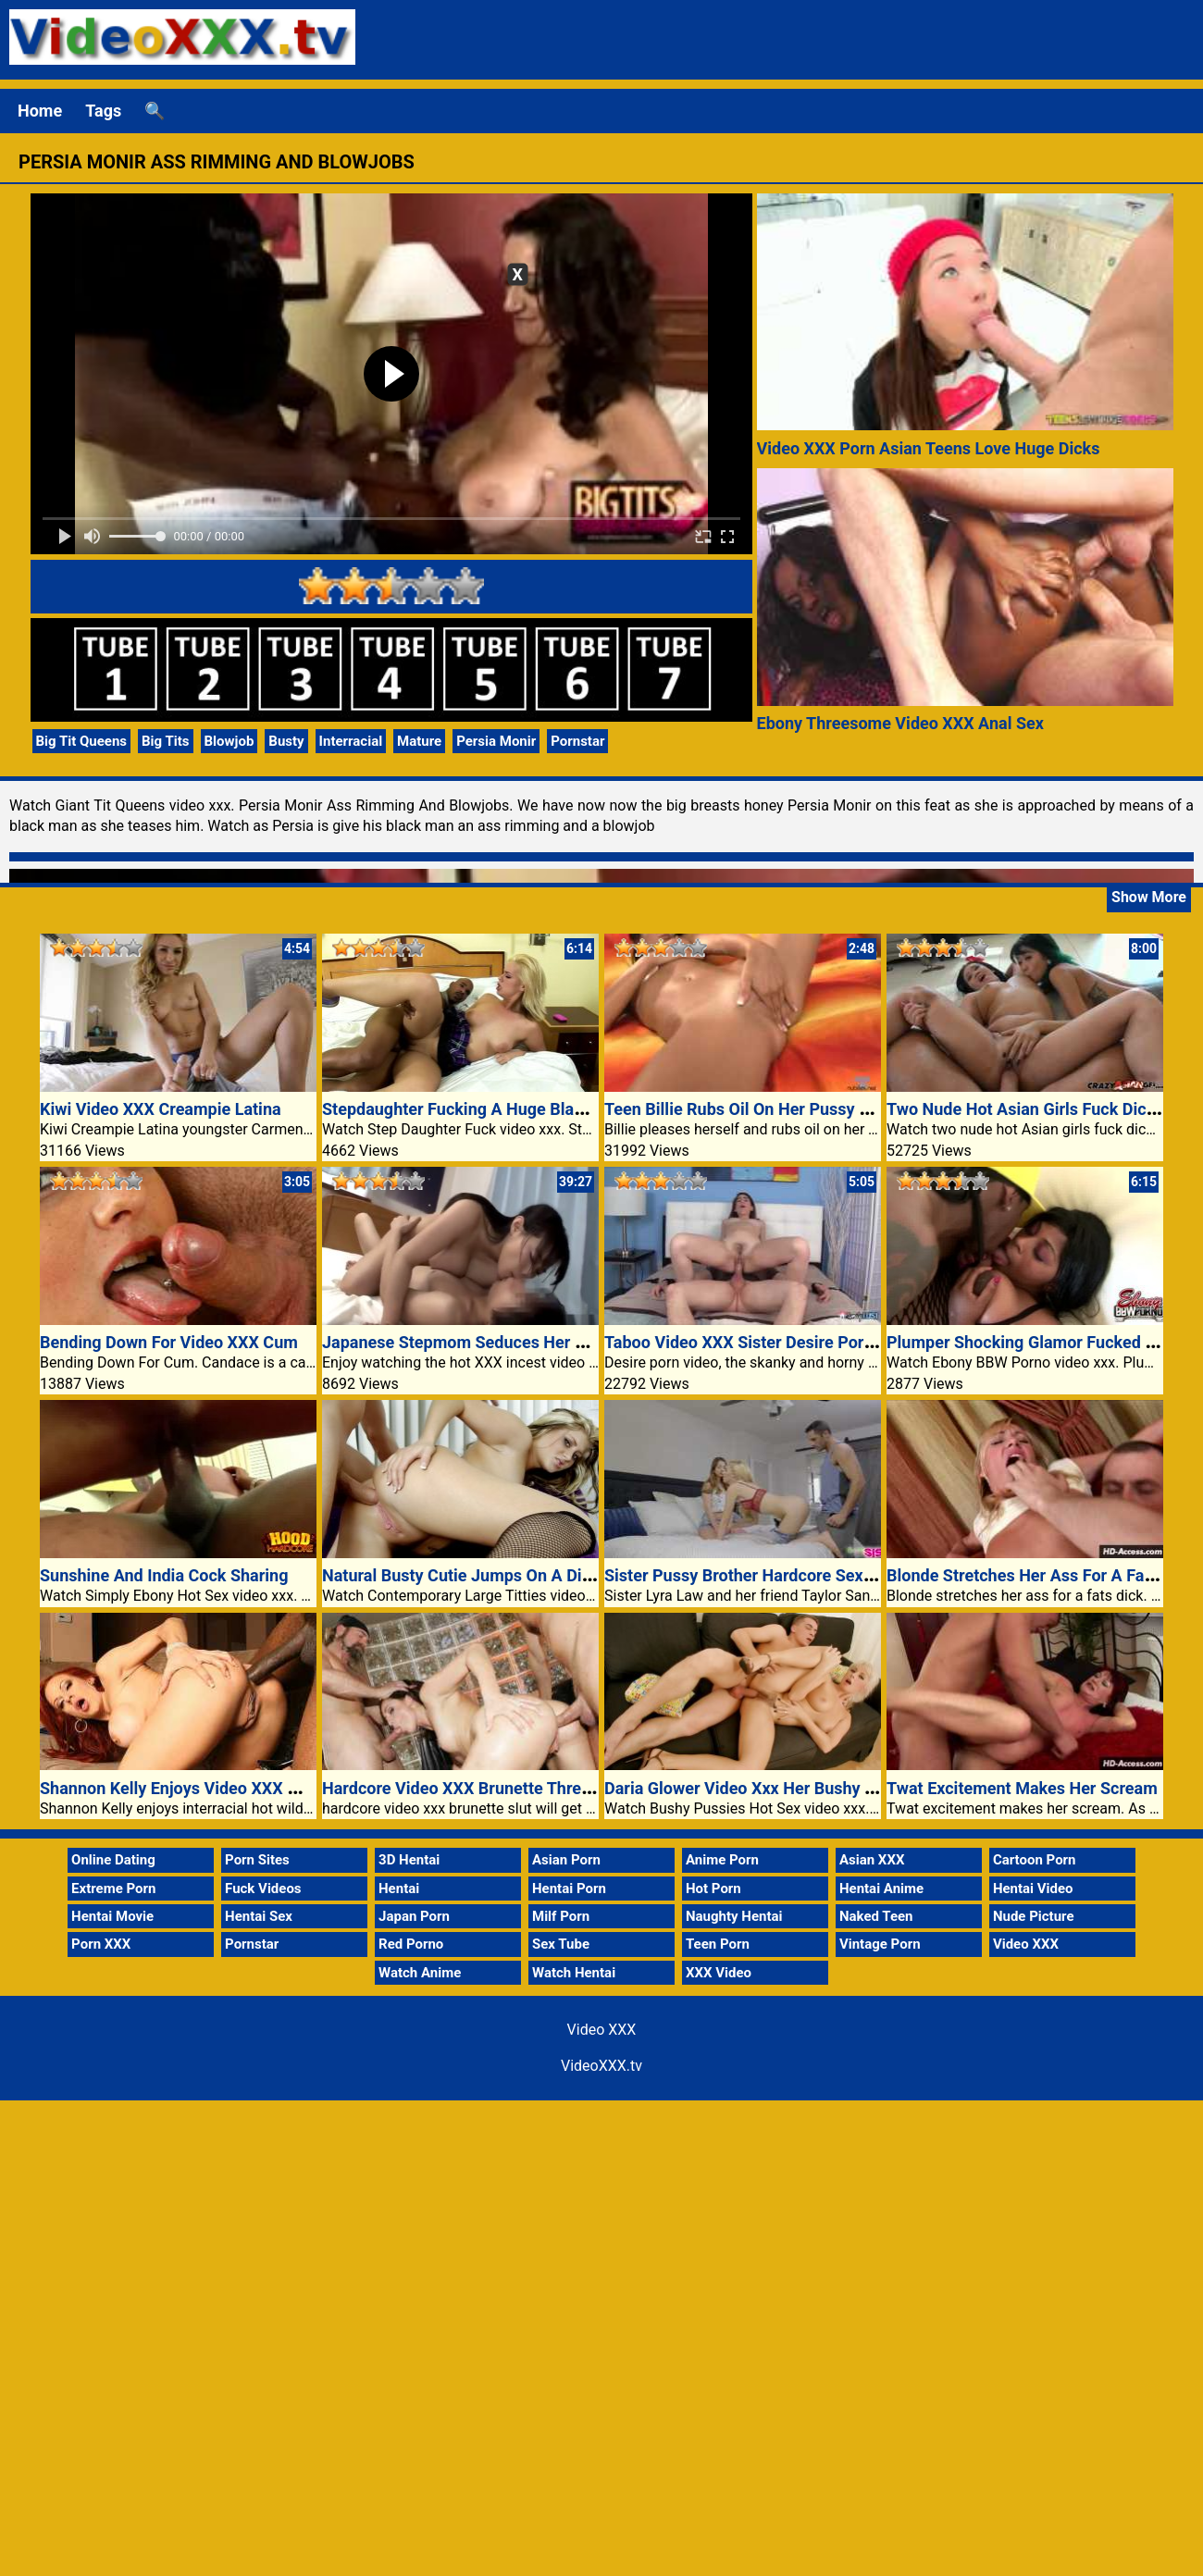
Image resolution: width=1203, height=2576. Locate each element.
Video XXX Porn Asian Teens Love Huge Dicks (928, 448)
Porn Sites (257, 1860)
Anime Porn (722, 1860)
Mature (419, 741)
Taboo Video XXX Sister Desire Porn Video (762, 1342)
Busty (286, 741)
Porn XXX (100, 1944)
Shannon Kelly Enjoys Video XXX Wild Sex (196, 1788)
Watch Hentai (573, 1972)
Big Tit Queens (82, 741)
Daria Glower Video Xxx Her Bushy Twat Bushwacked (801, 1788)
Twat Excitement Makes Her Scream (1022, 1788)
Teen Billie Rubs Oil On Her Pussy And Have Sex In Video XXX (834, 1109)
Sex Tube (560, 1944)
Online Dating (113, 1860)
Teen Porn (718, 1944)
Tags (103, 110)
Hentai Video (1033, 1888)
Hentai (398, 1888)
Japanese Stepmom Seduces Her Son (462, 1342)
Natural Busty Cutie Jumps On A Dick (461, 1575)
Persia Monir (496, 741)
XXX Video (718, 1972)
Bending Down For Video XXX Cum (169, 1342)
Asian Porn (566, 1860)
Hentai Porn (569, 1888)
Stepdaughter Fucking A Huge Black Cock (478, 1109)
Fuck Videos (263, 1888)
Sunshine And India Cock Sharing (164, 1575)
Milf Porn (560, 1916)
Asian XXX (871, 1860)
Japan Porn (414, 1916)
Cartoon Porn (1034, 1860)
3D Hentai (409, 1860)
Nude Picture (1033, 1916)
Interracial (351, 741)
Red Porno (410, 1944)
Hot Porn (713, 1888)
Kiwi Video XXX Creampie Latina (160, 1109)
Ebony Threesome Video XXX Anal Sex (900, 723)
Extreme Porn (113, 1888)
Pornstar (577, 741)
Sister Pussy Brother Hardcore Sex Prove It (764, 1575)
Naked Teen (876, 1916)
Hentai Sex (258, 1916)
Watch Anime (419, 1972)
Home (40, 110)
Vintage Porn (880, 1944)
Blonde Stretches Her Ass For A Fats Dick (1041, 1575)
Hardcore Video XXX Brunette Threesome (477, 1788)
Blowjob (229, 741)
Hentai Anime (881, 1888)
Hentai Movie (112, 1916)
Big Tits (166, 741)
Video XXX (1026, 1944)
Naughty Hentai (734, 1916)
